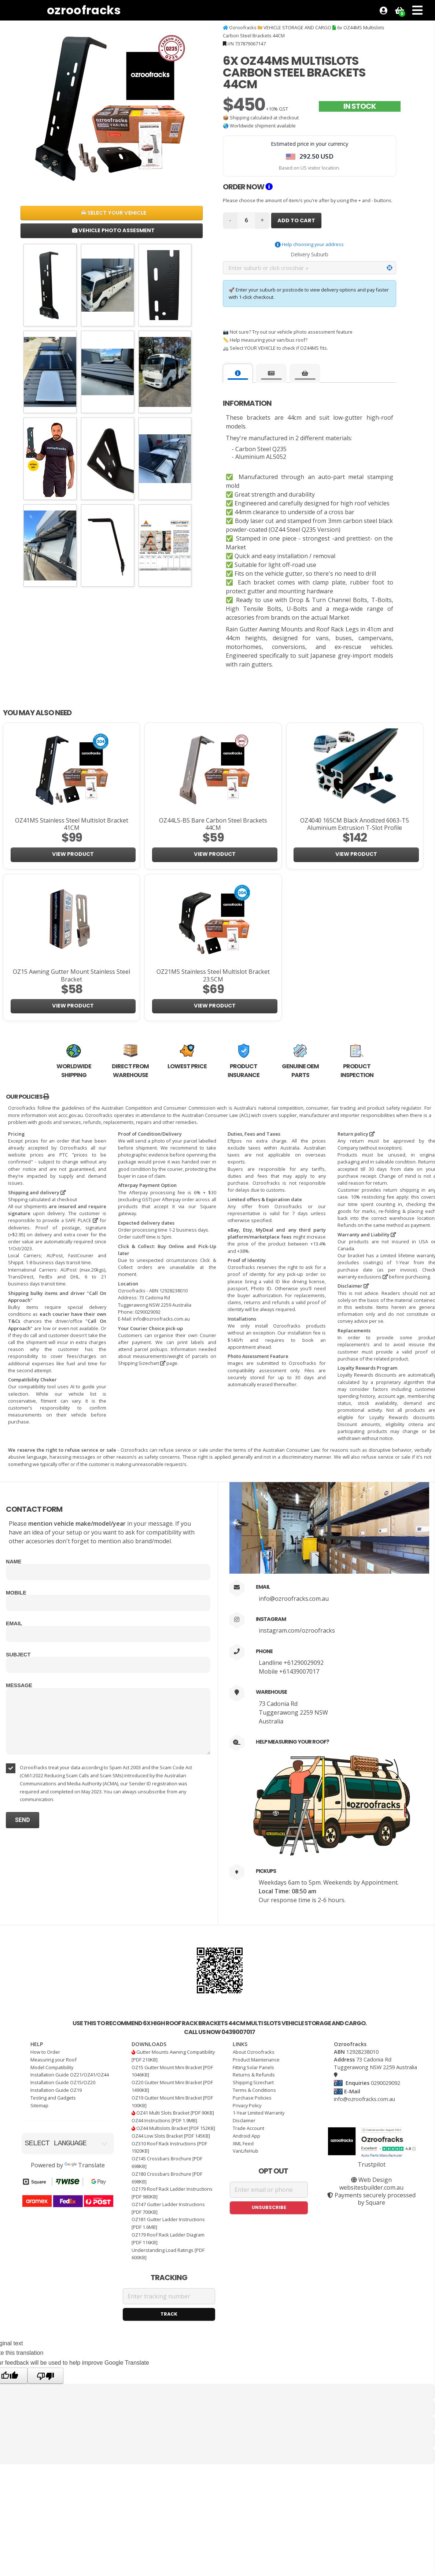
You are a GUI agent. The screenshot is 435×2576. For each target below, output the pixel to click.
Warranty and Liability (367, 1234)
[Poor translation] (45, 2376)
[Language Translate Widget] (68, 2143)
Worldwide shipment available (263, 125)
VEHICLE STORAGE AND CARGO (297, 27)
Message (19, 1685)
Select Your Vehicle (113, 212)
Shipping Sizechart (141, 1363)
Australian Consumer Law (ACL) (216, 1115)
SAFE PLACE (81, 1220)
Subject (18, 1655)
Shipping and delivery (37, 1192)
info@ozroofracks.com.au (294, 1599)
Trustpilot (372, 2164)
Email (14, 1623)
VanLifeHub (245, 2151)
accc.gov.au (70, 1115)
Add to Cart (296, 220)
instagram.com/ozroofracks (297, 1630)
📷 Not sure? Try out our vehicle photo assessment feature (288, 332)
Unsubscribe (269, 2207)
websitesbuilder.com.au (371, 2187)
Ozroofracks (84, 10)
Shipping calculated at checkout (264, 117)
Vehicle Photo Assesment (113, 230)
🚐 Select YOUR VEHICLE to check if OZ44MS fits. (275, 348)
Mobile (16, 1593)
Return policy (356, 1134)
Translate (84, 2165)
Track (169, 2314)
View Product (73, 854)
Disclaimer (353, 1286)
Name (13, 1561)
